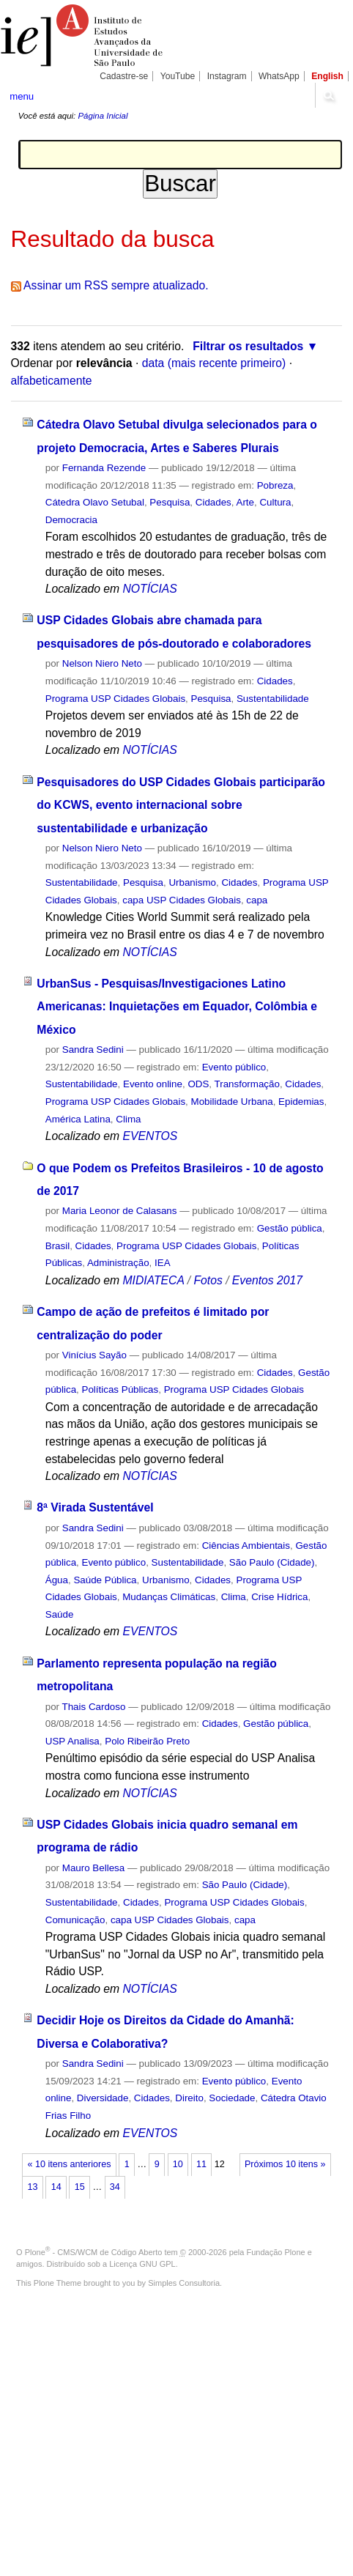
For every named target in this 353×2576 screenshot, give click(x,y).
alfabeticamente (51, 380)
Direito (189, 2097)
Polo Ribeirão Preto (147, 1741)
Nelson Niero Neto (102, 663)
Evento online (152, 1083)
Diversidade (103, 2097)
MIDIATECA (153, 1280)
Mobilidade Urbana (232, 1101)
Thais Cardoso (94, 1706)
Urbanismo (192, 882)
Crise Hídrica (279, 1596)
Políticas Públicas (120, 1389)
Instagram (227, 76)
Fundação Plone (276, 2252)
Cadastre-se (124, 76)
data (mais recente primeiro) (214, 363)
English (327, 76)
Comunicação (75, 1919)
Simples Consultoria (184, 2283)
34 (115, 2187)
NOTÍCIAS (149, 588)
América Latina (78, 1119)
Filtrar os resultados (248, 346)
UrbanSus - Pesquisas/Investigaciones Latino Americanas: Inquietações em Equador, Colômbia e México (177, 1006)
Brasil (57, 1245)
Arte (245, 502)
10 (178, 2164)
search (328, 95)
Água (56, 1579)
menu (22, 96)
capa (256, 900)
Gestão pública (289, 1228)
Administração (118, 1262)
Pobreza (275, 485)
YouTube (178, 76)
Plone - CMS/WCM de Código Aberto (94, 2252)
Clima (128, 1119)
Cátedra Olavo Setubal (94, 502)
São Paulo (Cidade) (272, 1562)
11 (201, 2164)
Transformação (247, 1083)
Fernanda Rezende (104, 467)
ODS (198, 1083)
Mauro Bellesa (93, 1867)
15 (80, 2187)
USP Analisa (72, 1741)
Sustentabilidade (273, 698)
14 (56, 2187)
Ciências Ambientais (246, 1545)
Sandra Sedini (93, 1049)
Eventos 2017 (267, 1280)
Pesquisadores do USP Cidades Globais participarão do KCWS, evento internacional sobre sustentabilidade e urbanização (181, 805)
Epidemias (301, 1101)
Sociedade (232, 2097)
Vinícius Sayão (94, 1355)
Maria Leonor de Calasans (119, 1210)
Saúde (59, 1614)
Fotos (207, 1280)
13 (33, 2187)
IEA (163, 1262)
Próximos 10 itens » (285, 2164)
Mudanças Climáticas (168, 1596)
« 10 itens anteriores (69, 2164)
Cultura (275, 502)
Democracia (71, 519)
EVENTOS (149, 1136)
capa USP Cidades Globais (181, 900)
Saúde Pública (104, 1579)
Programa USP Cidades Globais (115, 698)
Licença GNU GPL (142, 2263)
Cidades (213, 502)
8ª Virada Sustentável (95, 1507)
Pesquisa (169, 502)
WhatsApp (279, 76)
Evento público (234, 1067)
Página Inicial (102, 115)
